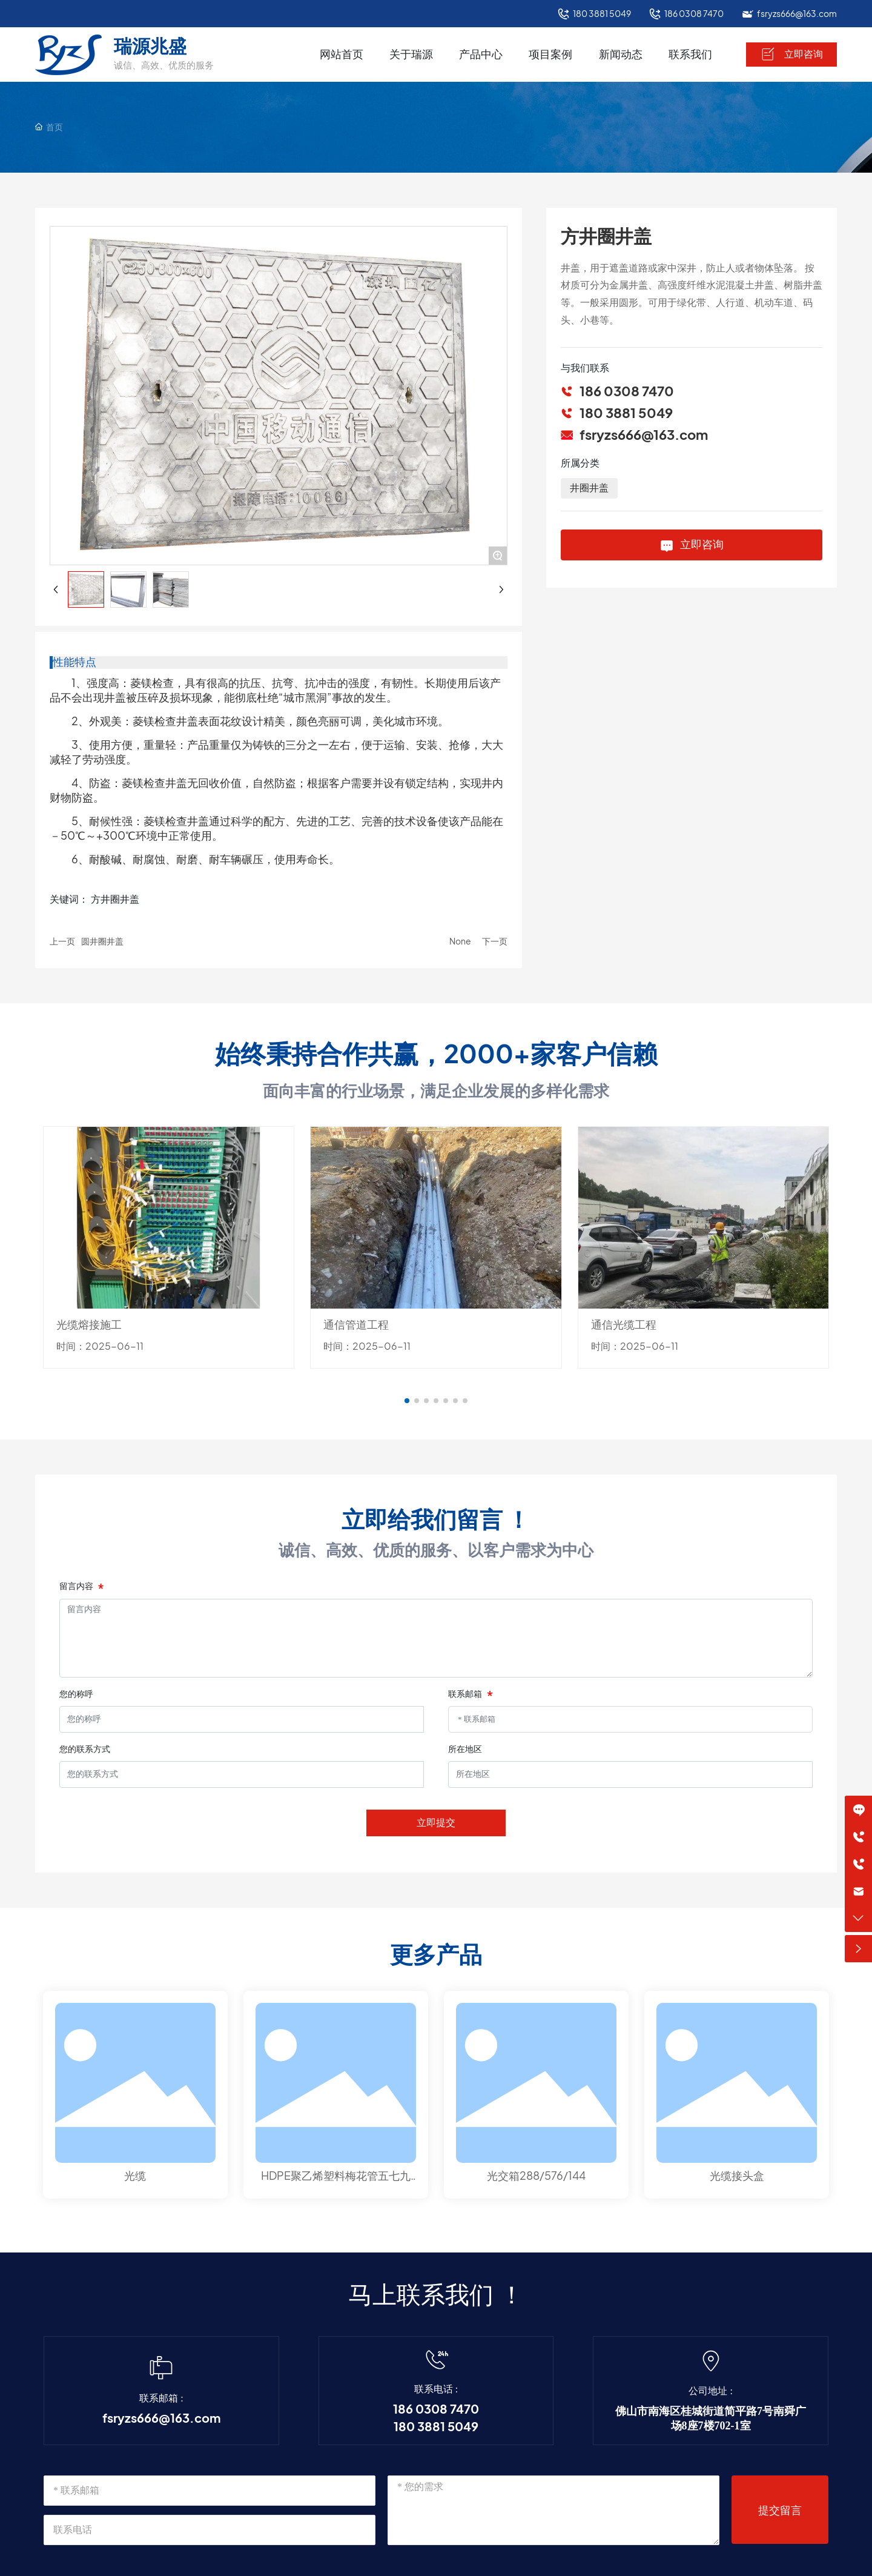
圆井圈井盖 (102, 941)
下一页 (494, 941)
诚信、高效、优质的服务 (164, 64)
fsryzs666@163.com (797, 13)
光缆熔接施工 (89, 1324)
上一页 (62, 941)
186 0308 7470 (694, 13)
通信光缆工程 (623, 1324)
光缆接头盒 (737, 2175)
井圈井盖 (589, 488)
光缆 (135, 2175)
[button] (407, 1400)
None (460, 941)
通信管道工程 (356, 1324)
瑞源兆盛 (150, 46)
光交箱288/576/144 (536, 2175)
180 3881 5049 (602, 13)
